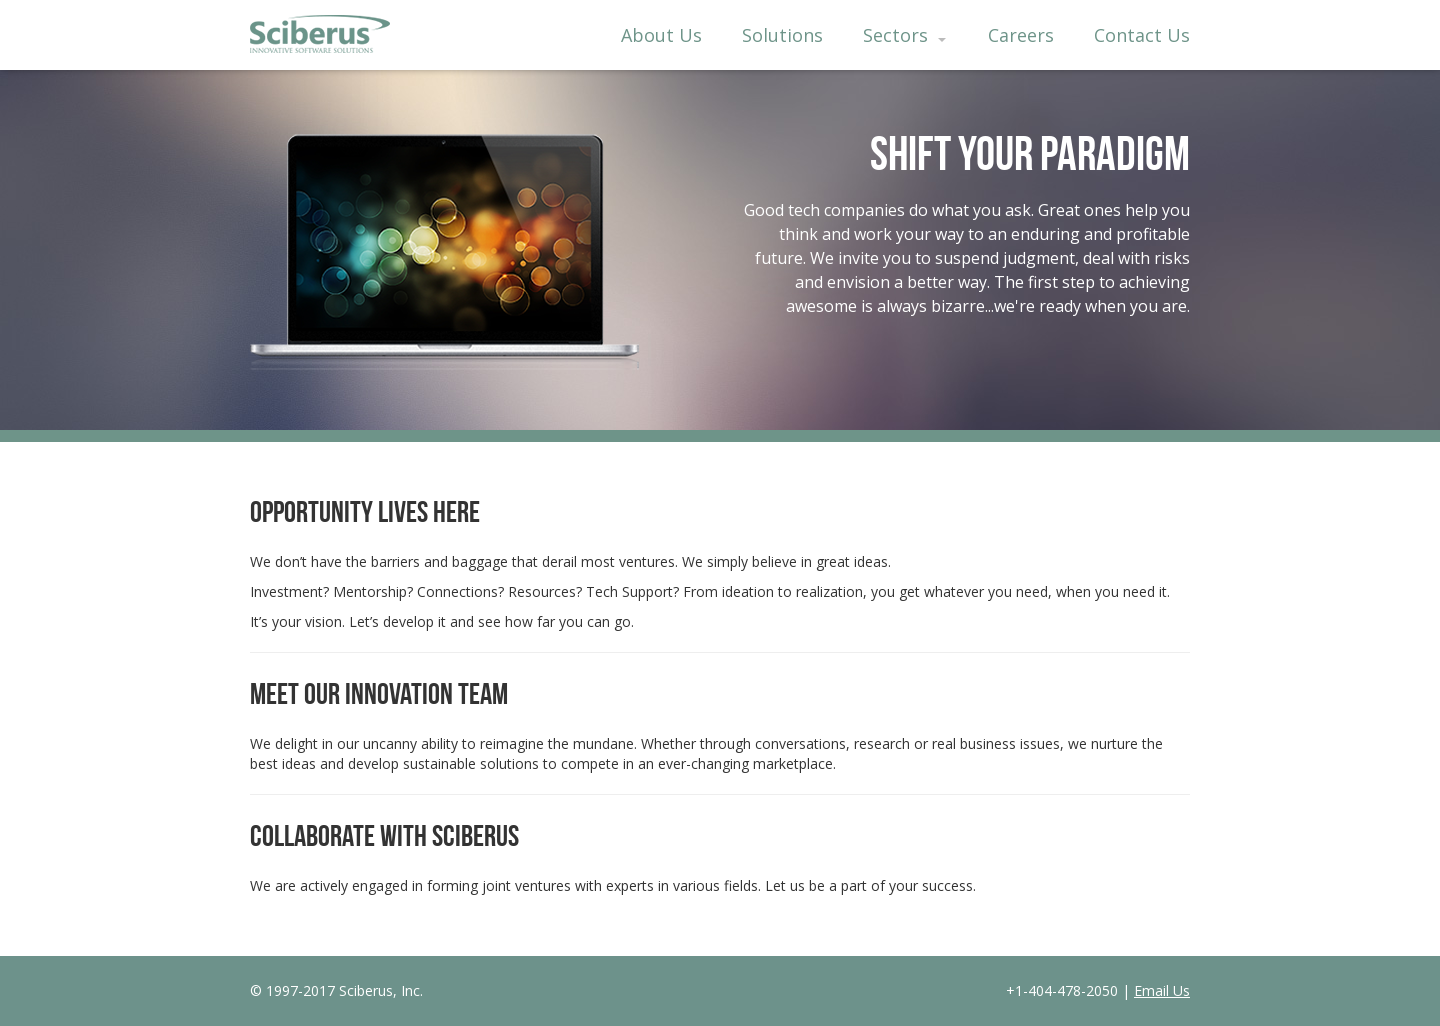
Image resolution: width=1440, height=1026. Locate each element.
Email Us (1162, 990)
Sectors (904, 35)
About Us (661, 35)
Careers (1021, 35)
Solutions (782, 35)
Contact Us (1142, 35)
